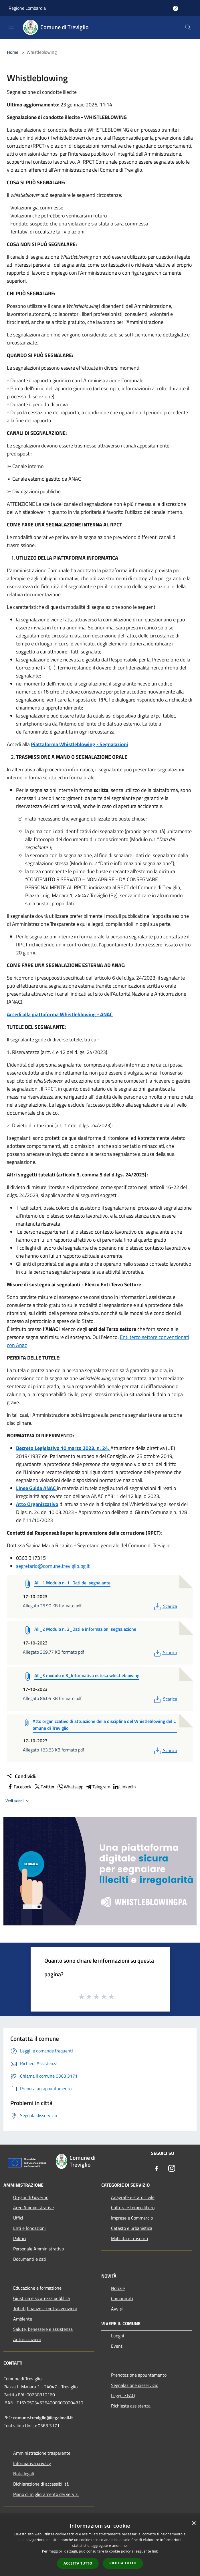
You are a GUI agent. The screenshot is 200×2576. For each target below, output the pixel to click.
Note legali (23, 2473)
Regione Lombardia (27, 8)
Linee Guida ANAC (36, 1488)
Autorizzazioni (27, 2339)
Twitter (44, 1786)
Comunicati (122, 2298)
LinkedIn (124, 1786)
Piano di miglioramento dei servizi (46, 2494)
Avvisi (117, 2308)
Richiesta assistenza (131, 2405)
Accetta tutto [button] (78, 2563)
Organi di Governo (30, 2197)
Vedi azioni (18, 1801)
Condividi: (21, 1776)
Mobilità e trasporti (129, 2238)
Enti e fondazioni (29, 2228)
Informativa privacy (32, 2463)
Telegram (98, 1786)
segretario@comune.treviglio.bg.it (53, 1566)
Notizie (118, 2288)
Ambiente (22, 2318)
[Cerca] (188, 27)
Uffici (18, 2217)
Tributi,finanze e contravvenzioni (45, 2308)
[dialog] (100, 2546)
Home (12, 52)
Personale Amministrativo (38, 2248)
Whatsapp (70, 1786)
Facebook (19, 1786)
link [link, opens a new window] (155, 2551)
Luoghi (117, 2335)
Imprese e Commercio (132, 2217)
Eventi (117, 2346)
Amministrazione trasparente (41, 2453)
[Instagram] (171, 2169)
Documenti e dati (29, 2259)
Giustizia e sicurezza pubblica (41, 2298)
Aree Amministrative (33, 2207)
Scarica (165, 1606)
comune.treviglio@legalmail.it (43, 2417)
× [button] (193, 2523)
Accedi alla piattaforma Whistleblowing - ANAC (60, 1014)
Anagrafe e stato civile (133, 2197)
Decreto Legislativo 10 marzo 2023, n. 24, (63, 1448)
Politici (19, 2238)
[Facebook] (157, 2169)
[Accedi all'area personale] (175, 8)
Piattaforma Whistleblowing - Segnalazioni (79, 744)
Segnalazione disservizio (134, 2385)
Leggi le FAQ (123, 2395)
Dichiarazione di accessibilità (41, 2483)
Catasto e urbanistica (131, 2228)
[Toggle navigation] (11, 26)
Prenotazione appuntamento (139, 2374)
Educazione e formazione (37, 2287)
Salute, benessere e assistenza (43, 2329)
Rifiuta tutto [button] (122, 2563)
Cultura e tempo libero (133, 2207)
